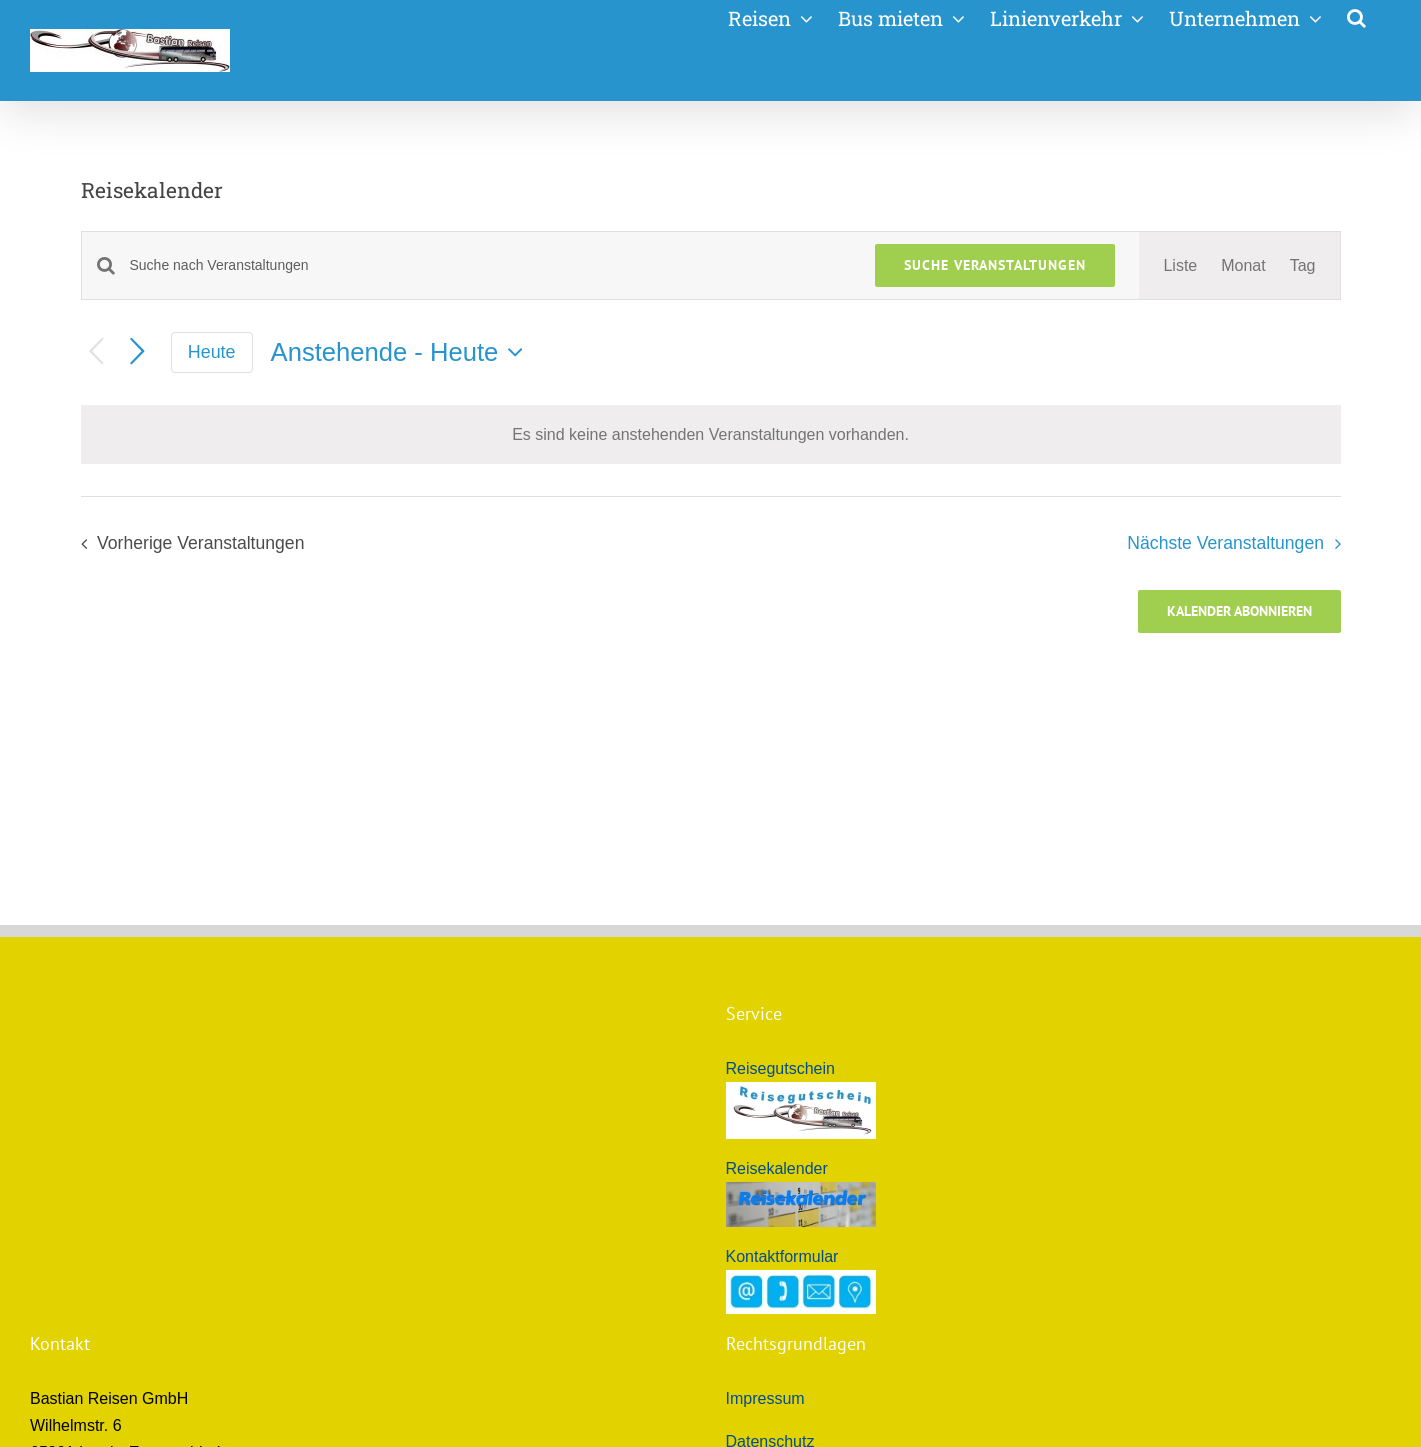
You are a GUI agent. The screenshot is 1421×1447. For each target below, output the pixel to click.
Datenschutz (770, 1170)
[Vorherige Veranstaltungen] (96, 352)
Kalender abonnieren (1239, 611)
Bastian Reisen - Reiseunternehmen (233, 1316)
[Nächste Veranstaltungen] (137, 352)
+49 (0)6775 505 (149, 1208)
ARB (742, 1213)
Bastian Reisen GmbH (246, 1419)
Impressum (765, 1127)
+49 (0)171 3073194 (157, 1235)
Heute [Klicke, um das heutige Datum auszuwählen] (212, 352)
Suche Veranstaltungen (995, 265)
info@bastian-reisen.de (166, 1289)
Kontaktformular (782, 985)
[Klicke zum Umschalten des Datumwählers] (402, 352)
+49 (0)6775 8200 (129, 1262)
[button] (1356, 16)
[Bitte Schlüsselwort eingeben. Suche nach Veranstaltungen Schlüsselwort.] (491, 265)
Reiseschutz (769, 1240)
